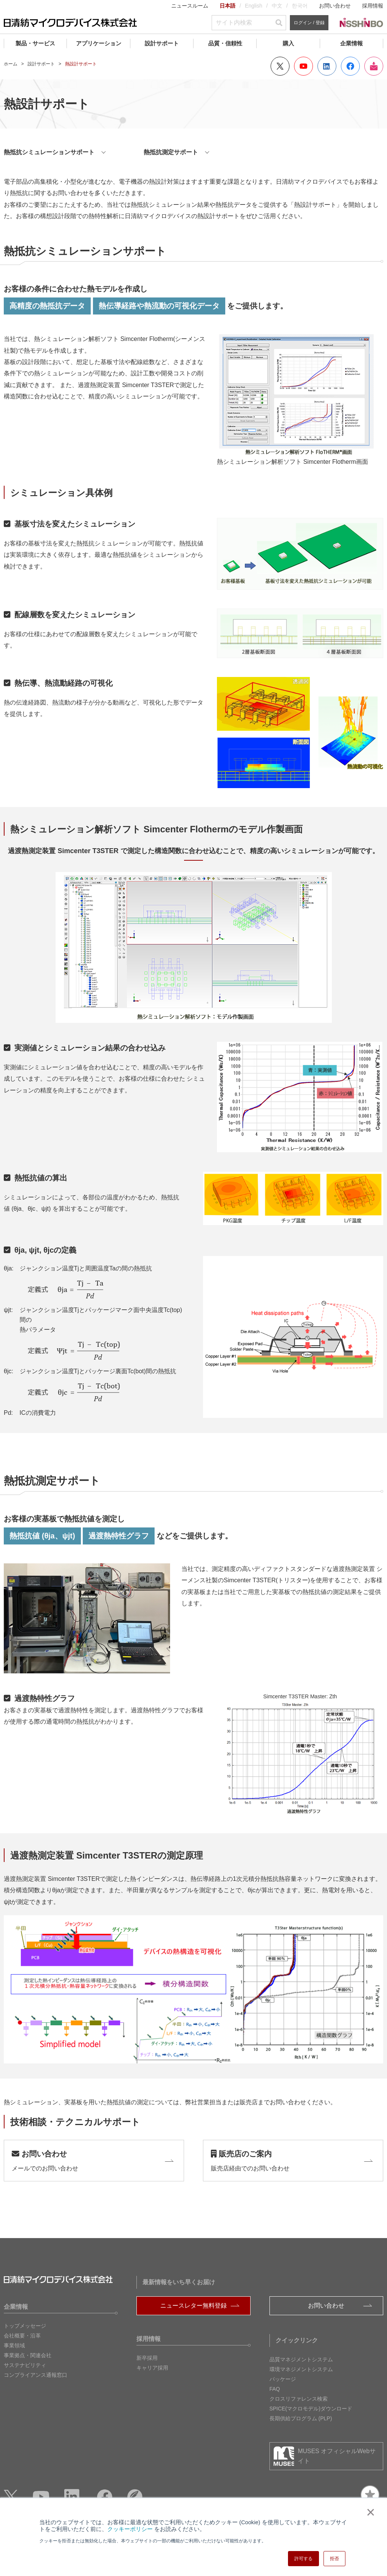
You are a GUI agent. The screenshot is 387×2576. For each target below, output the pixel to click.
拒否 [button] (334, 2558)
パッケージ (282, 2379)
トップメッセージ (25, 2326)
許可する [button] (303, 2558)
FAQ (274, 2389)
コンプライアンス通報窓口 (35, 2375)
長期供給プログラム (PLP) (300, 2418)
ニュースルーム (189, 6)
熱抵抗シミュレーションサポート (49, 152)
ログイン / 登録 (309, 22)
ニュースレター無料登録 (193, 2305)
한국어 (300, 6)
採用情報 (372, 6)
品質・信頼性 (225, 43)
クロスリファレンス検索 (298, 2399)
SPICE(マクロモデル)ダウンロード (310, 2409)
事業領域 (14, 2345)
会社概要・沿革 (22, 2336)
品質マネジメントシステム (301, 2359)
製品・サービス (35, 43)
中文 (277, 6)
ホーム (10, 64)
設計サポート (162, 43)
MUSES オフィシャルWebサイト (337, 2456)
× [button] (369, 2512)
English (253, 6)
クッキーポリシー (130, 2529)
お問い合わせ (335, 6)
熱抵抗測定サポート (171, 152)
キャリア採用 (152, 2368)
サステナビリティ (25, 2365)
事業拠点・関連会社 (27, 2355)
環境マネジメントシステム (301, 2369)
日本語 (227, 6)
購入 (288, 43)
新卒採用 (147, 2358)
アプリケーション (98, 43)
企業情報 (351, 43)
